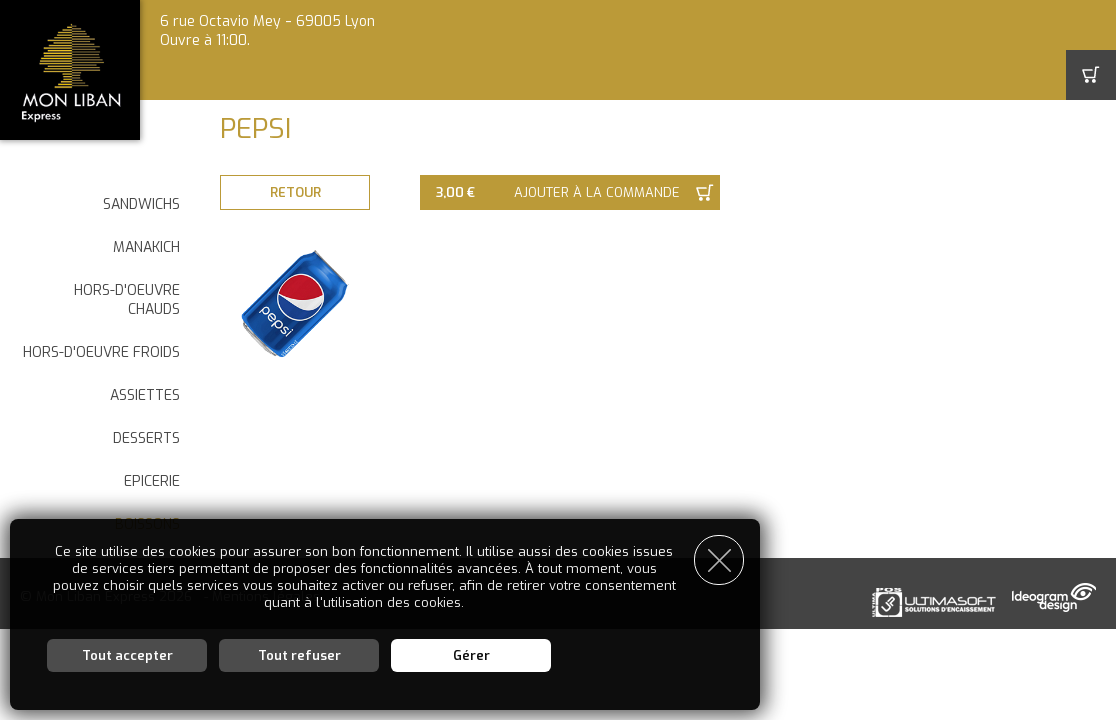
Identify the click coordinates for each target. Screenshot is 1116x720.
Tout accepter (127, 655)
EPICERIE (152, 481)
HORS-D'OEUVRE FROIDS (101, 352)
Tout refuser (299, 655)
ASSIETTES (145, 395)
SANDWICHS (141, 204)
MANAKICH (146, 247)
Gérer (471, 655)
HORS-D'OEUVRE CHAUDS (127, 300)
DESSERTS (146, 438)
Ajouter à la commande (597, 192)
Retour (295, 192)
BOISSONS (147, 524)
